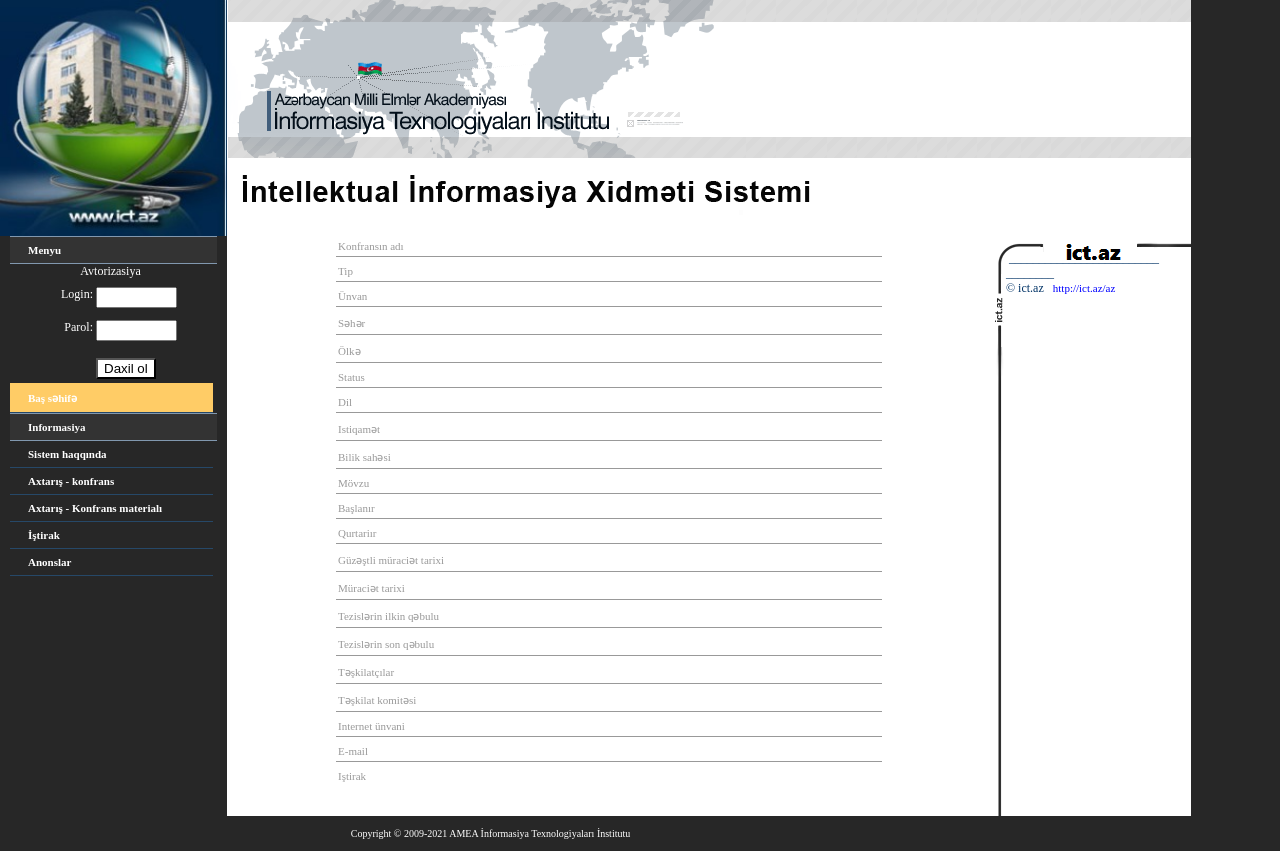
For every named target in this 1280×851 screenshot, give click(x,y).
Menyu (44, 250)
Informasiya (56, 427)
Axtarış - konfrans (71, 481)
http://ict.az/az (1084, 288)
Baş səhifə (52, 398)
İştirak (44, 535)
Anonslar (49, 562)
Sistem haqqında (67, 454)
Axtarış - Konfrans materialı (95, 508)
